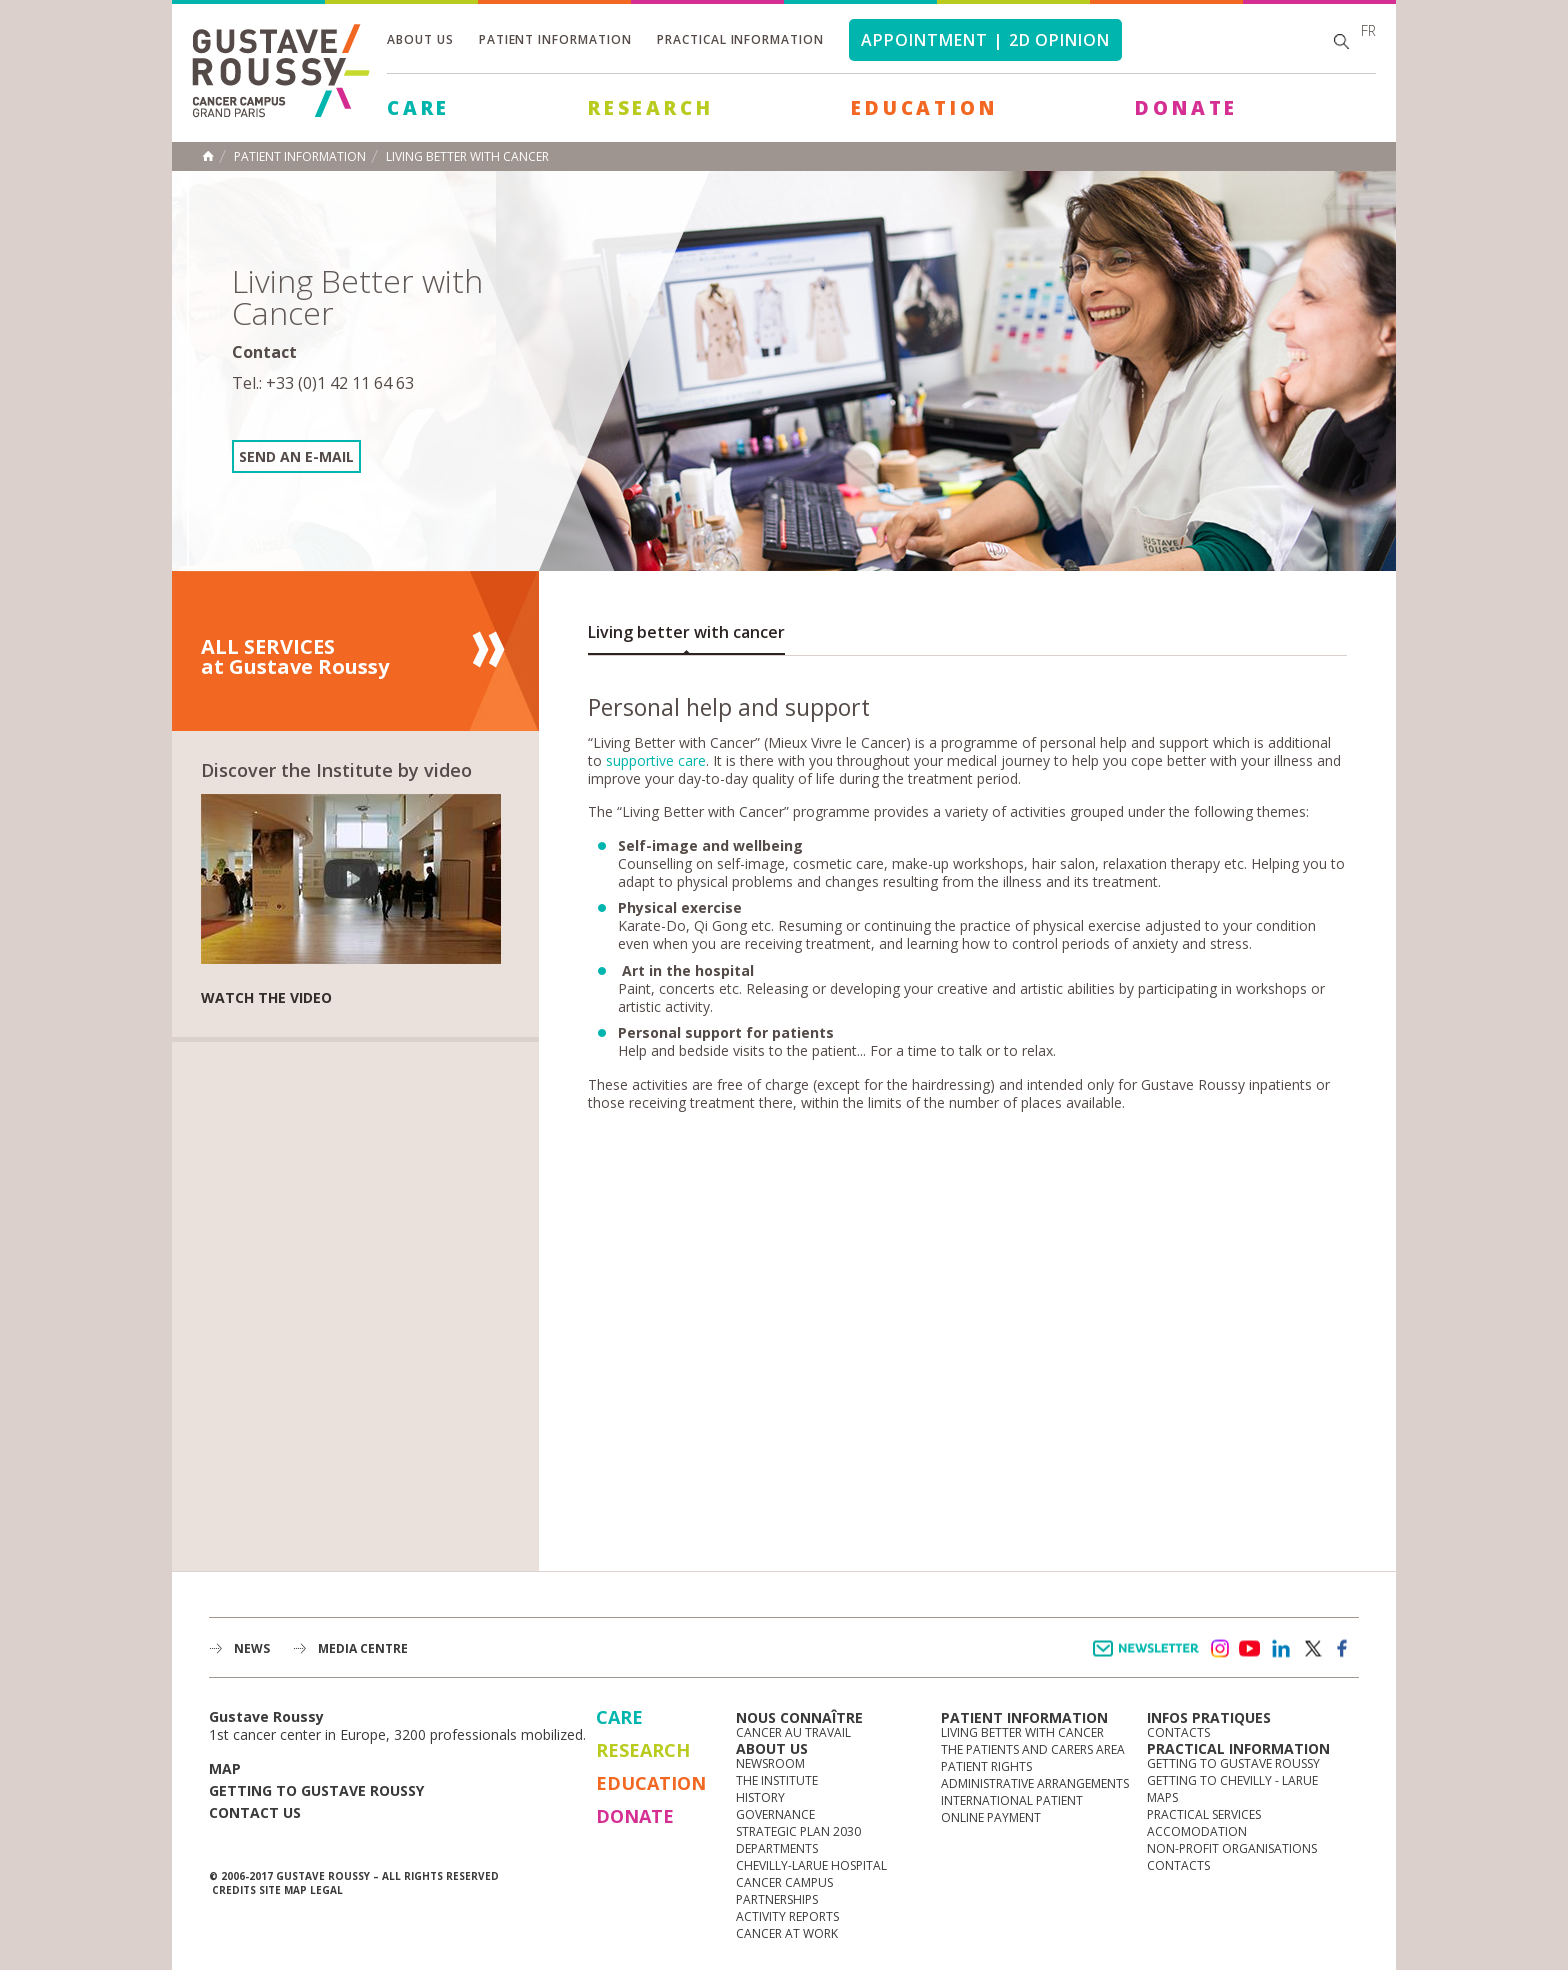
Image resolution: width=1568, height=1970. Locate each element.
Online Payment (991, 1817)
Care (418, 108)
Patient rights (986, 1766)
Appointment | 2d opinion (985, 40)
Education (924, 108)
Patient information (555, 39)
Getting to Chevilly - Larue (1232, 1780)
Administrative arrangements (1035, 1783)
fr (1368, 30)
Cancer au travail (793, 1732)
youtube (1250, 1649)
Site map (283, 1890)
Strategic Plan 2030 (798, 1831)
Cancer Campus (784, 1882)
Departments (777, 1848)
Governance (775, 1814)
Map (225, 1768)
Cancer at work (787, 1933)
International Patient (1012, 1800)
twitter (1312, 1649)
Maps (1162, 1797)
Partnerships (777, 1899)
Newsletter (1149, 1658)
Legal (326, 1890)
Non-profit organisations (1232, 1848)
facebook (1343, 1649)
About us (420, 39)
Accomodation (1197, 1831)
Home (208, 156)
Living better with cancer (686, 632)
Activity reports (787, 1916)
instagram (1219, 1649)
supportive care (656, 760)
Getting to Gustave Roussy (316, 1790)
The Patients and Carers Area (1033, 1749)
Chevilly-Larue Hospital (811, 1865)
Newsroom (770, 1763)
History (760, 1797)
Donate (1186, 108)
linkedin (1281, 1649)
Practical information (740, 39)
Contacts (1178, 1732)
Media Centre (363, 1648)
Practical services (1204, 1814)
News (252, 1648)
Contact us (255, 1812)
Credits (234, 1890)
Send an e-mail (296, 456)
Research (650, 108)
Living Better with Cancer (467, 157)
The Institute (777, 1780)
